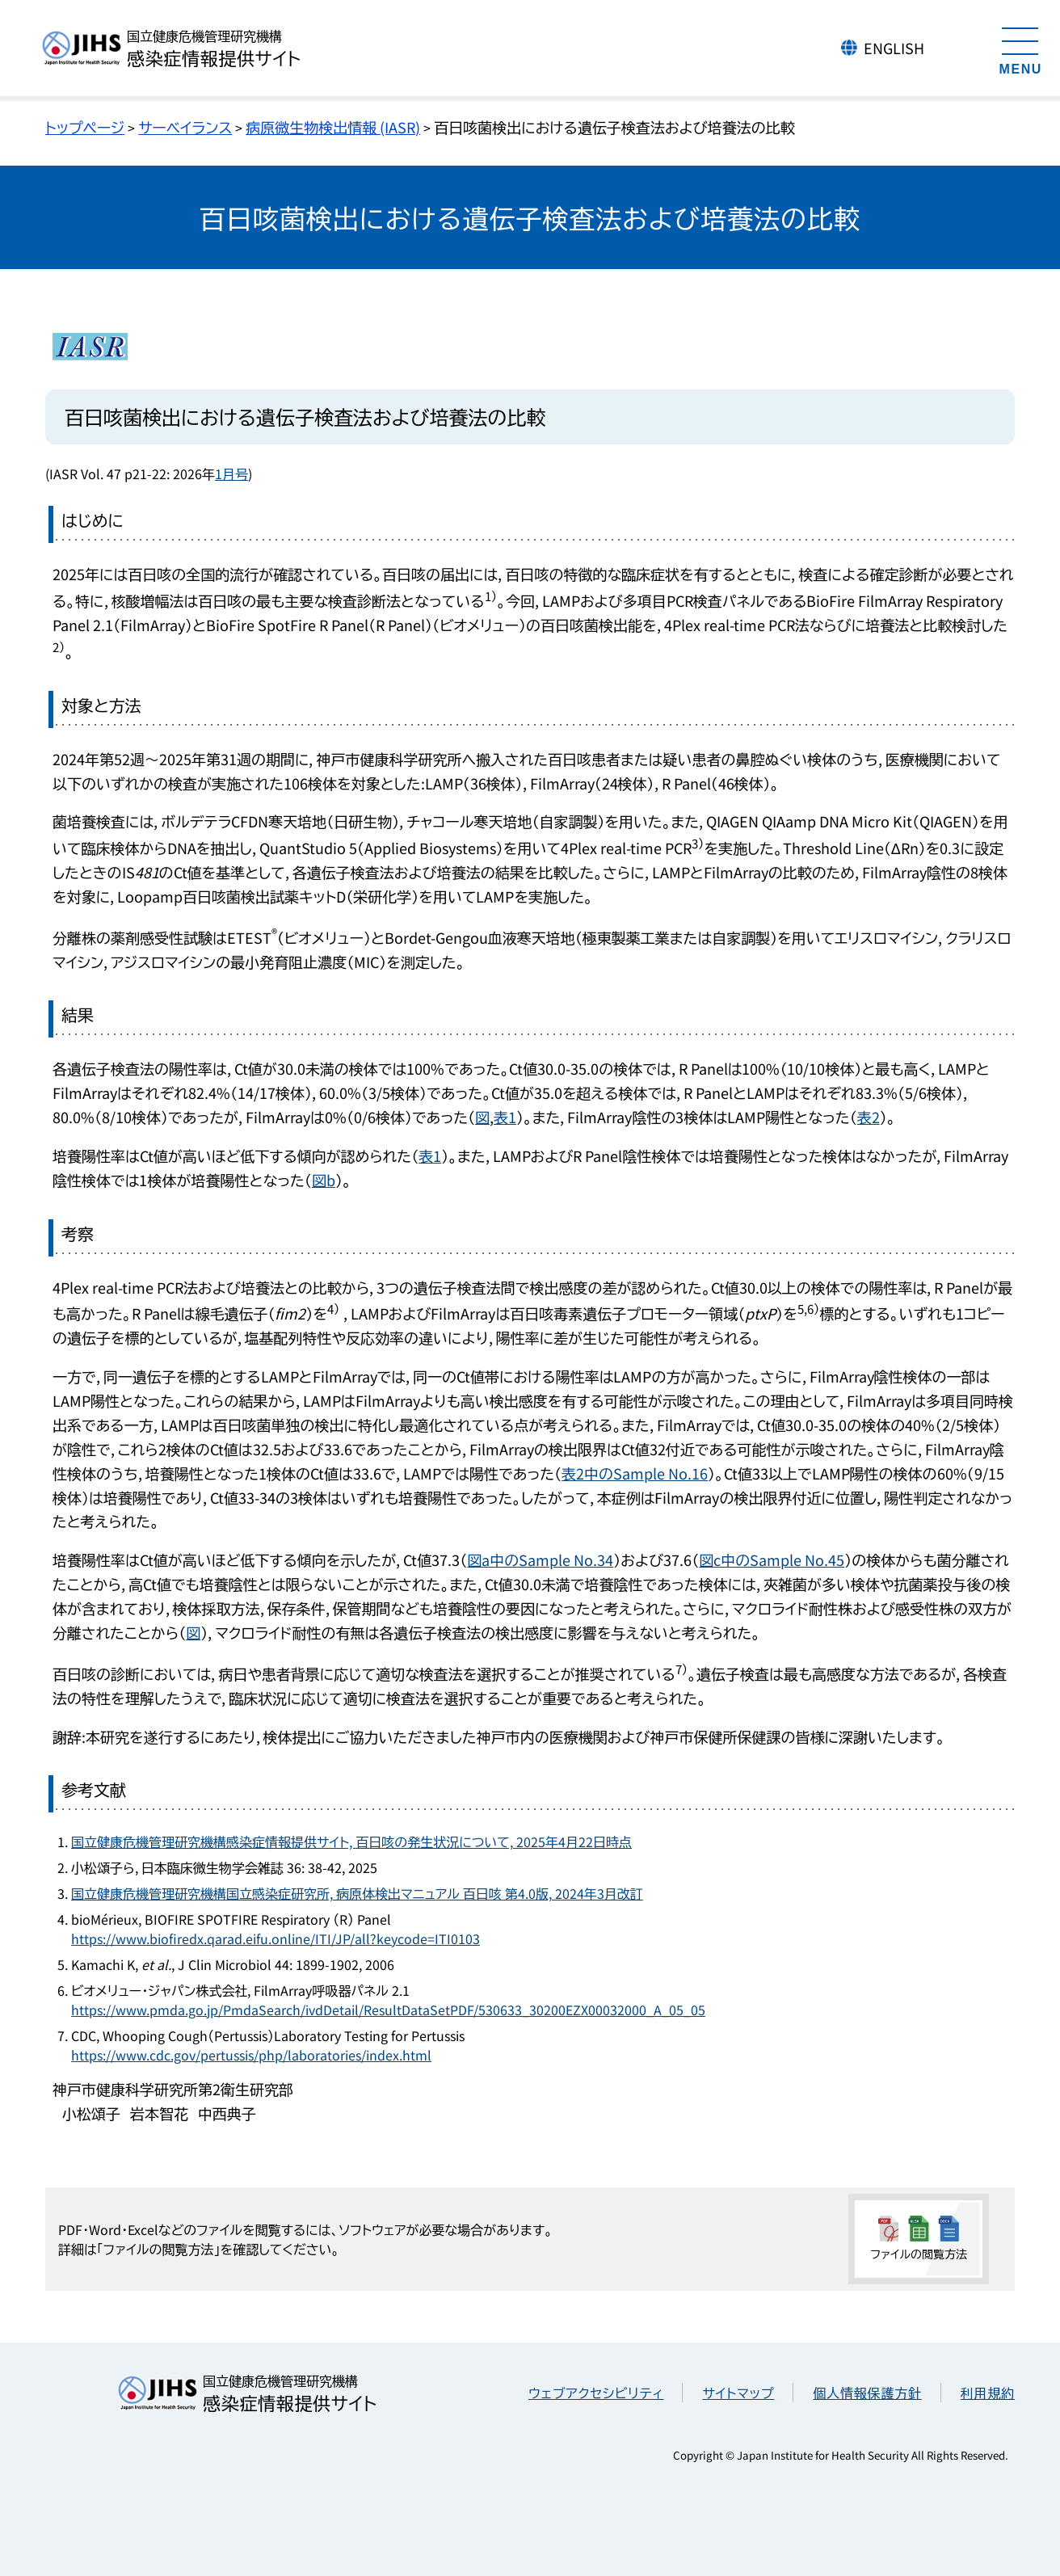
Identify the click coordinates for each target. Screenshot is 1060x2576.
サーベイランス (185, 126)
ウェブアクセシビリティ (595, 2392)
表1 (505, 1116)
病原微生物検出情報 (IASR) (333, 126)
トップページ (84, 126)
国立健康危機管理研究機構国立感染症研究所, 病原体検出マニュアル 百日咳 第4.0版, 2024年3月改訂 (357, 1893)
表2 (868, 1116)
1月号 (231, 473)
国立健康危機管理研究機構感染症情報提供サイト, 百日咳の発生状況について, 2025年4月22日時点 (351, 1841)
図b (323, 1179)
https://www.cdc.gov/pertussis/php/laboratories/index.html (251, 2055)
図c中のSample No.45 (771, 1559)
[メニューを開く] (1020, 48)
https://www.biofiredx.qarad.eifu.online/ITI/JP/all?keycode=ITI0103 (275, 1938)
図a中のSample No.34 (540, 1559)
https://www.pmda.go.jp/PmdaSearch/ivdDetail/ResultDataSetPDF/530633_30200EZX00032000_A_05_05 (388, 2009)
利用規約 (988, 2392)
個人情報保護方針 (867, 2392)
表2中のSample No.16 (635, 1473)
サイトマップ (738, 2392)
